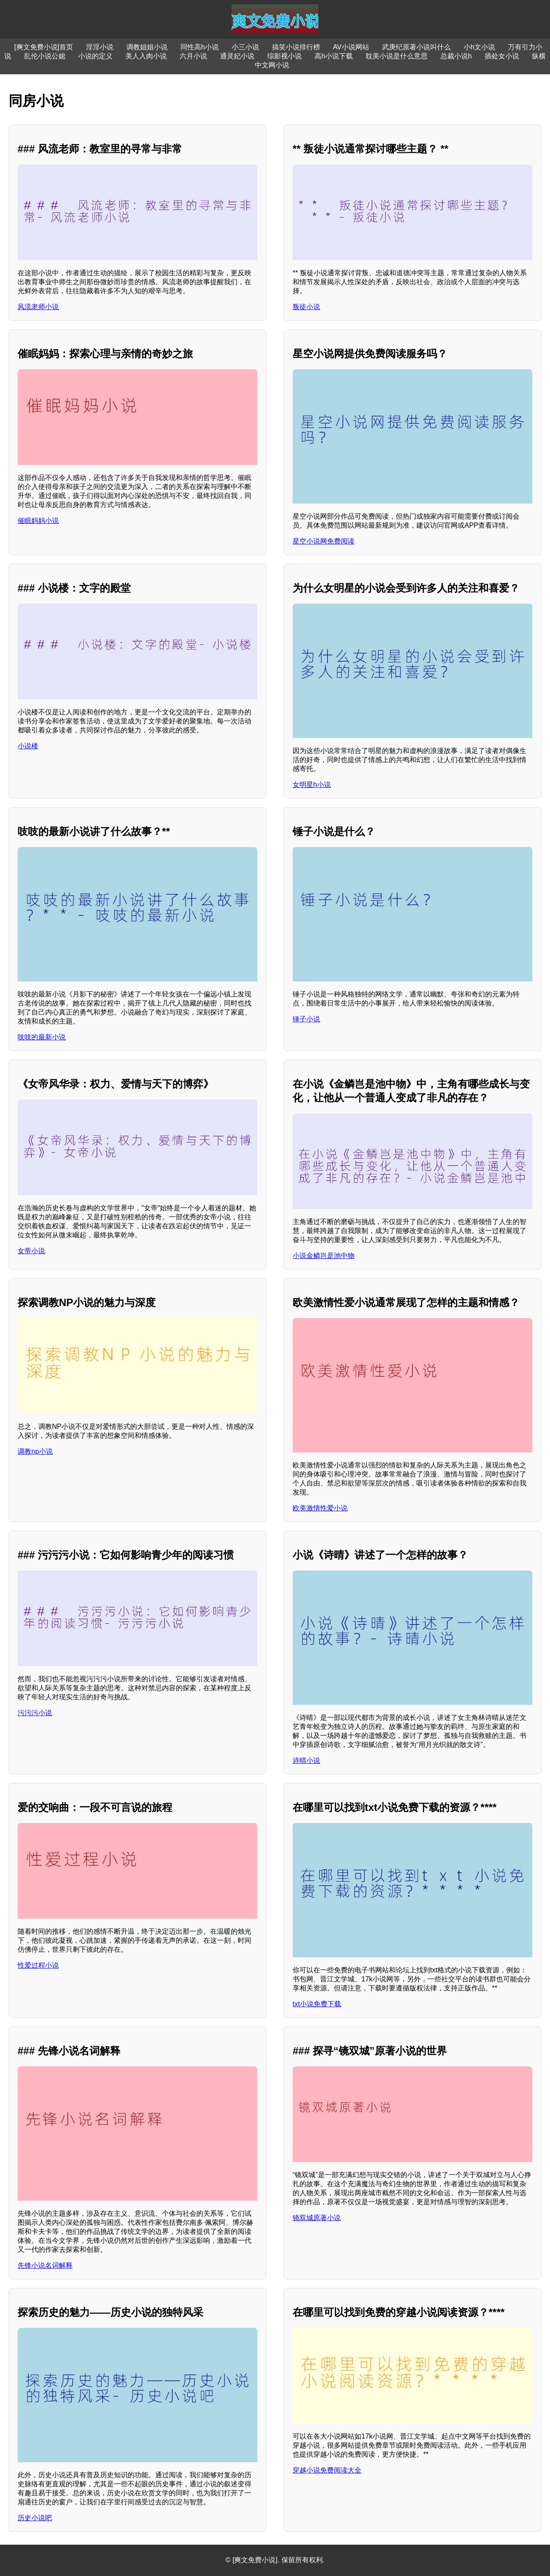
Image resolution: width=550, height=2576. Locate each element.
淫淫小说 (99, 47)
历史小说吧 (35, 2517)
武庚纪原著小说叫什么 (416, 47)
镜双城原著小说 (317, 2217)
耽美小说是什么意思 (397, 56)
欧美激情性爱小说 (320, 1508)
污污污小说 (35, 1712)
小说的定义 (95, 56)
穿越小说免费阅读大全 (327, 2470)
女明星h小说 (312, 784)
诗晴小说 (306, 1760)
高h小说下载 (334, 56)
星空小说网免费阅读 (323, 541)
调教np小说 (35, 1451)
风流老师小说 (38, 306)
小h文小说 (479, 47)
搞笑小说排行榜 (296, 47)
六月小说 (193, 56)
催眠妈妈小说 (38, 520)
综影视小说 (284, 56)
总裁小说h (456, 56)
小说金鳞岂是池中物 (323, 1255)
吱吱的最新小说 (42, 1037)
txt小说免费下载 (317, 2004)
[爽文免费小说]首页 (43, 47)
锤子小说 (306, 1019)
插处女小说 (502, 56)
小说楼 (28, 746)
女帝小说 (31, 1251)
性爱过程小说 (38, 1965)
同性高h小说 (199, 47)
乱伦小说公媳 (44, 56)
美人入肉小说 (146, 56)
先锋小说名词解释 (45, 2265)
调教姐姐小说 (147, 47)
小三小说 (245, 47)
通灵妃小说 (237, 56)
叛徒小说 (306, 306)
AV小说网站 (351, 47)
